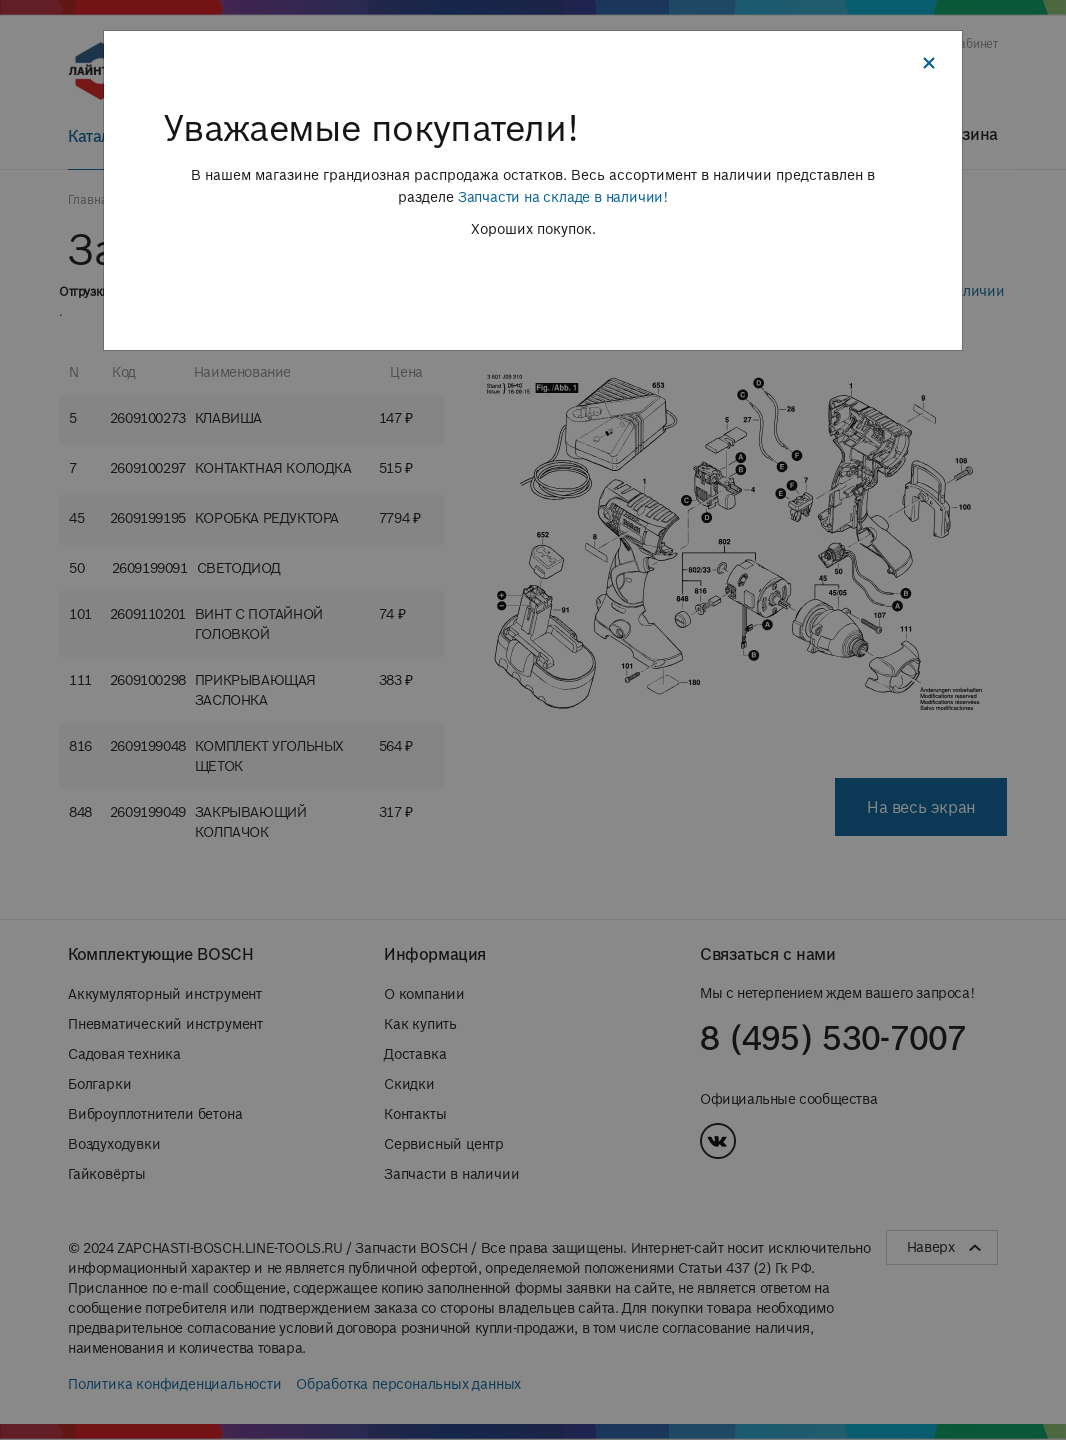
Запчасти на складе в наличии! (563, 197)
